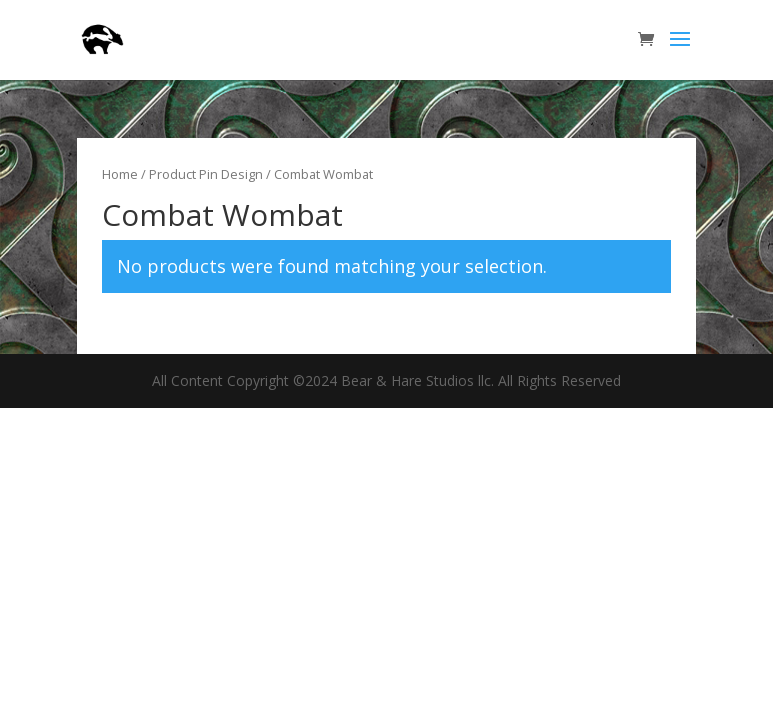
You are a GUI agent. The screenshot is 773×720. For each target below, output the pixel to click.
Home (120, 174)
